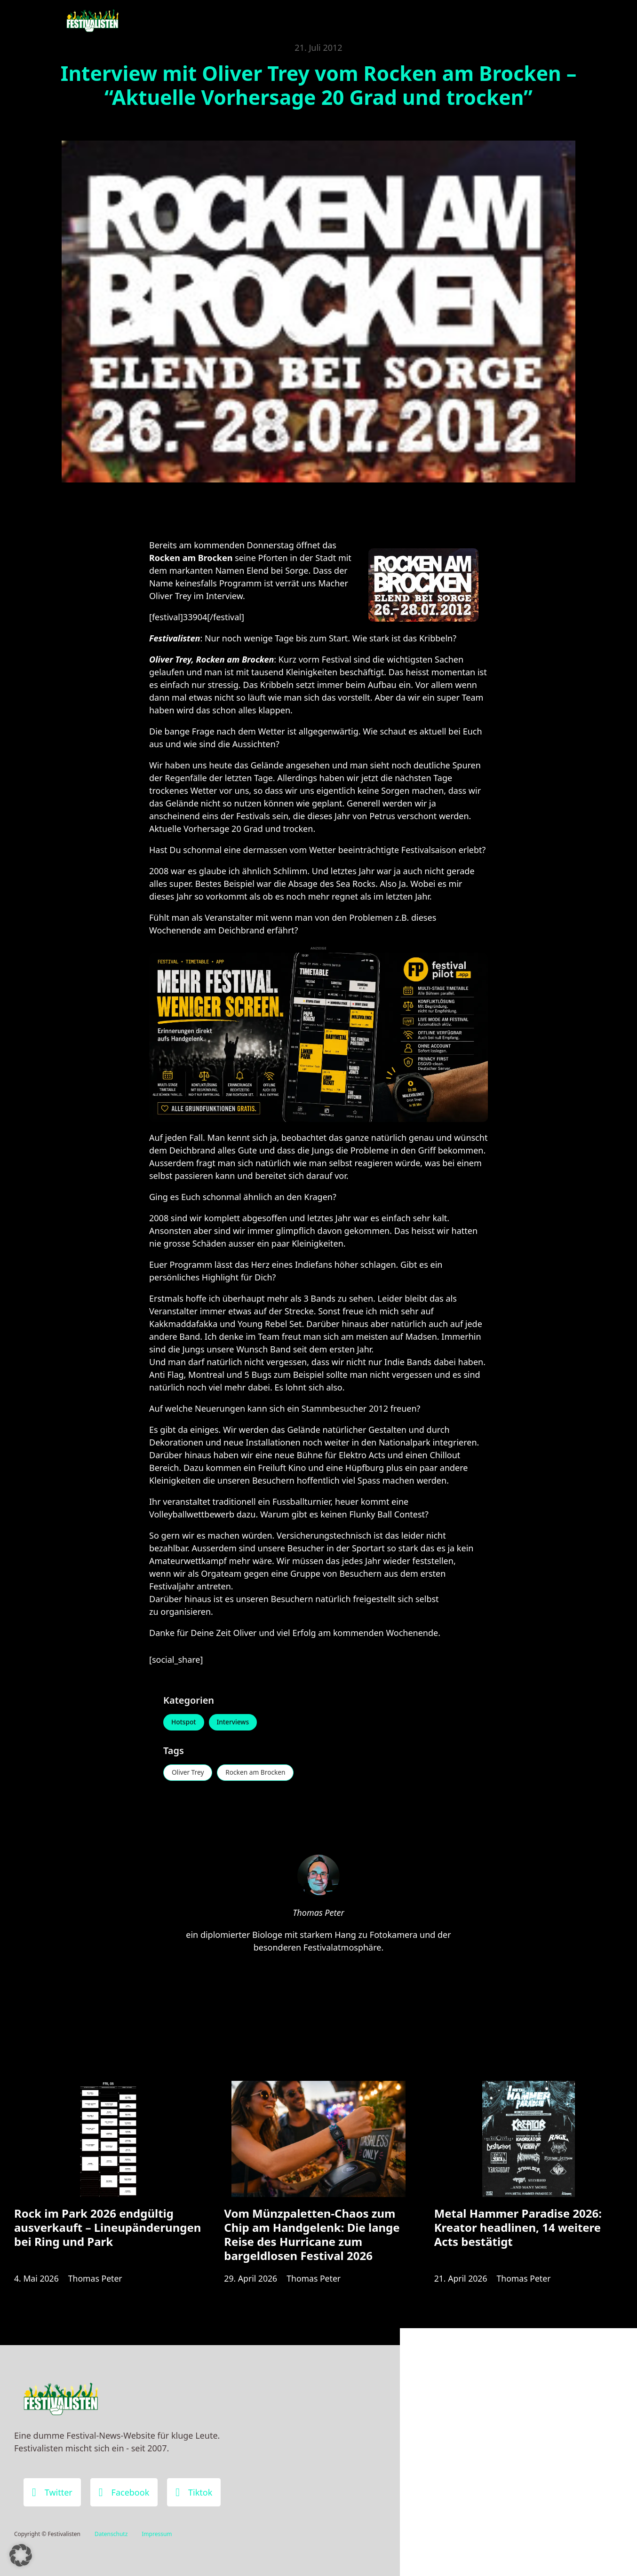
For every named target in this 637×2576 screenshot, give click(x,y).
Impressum (157, 2534)
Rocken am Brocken (258, 1773)
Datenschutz (111, 2534)
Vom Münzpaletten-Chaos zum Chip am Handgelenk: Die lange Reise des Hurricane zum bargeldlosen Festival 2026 (311, 2238)
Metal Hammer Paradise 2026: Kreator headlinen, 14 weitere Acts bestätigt (518, 2230)
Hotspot (184, 1722)
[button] (20, 2555)
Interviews (235, 1722)
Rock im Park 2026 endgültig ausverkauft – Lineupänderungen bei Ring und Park (107, 2230)
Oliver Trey (188, 1773)
